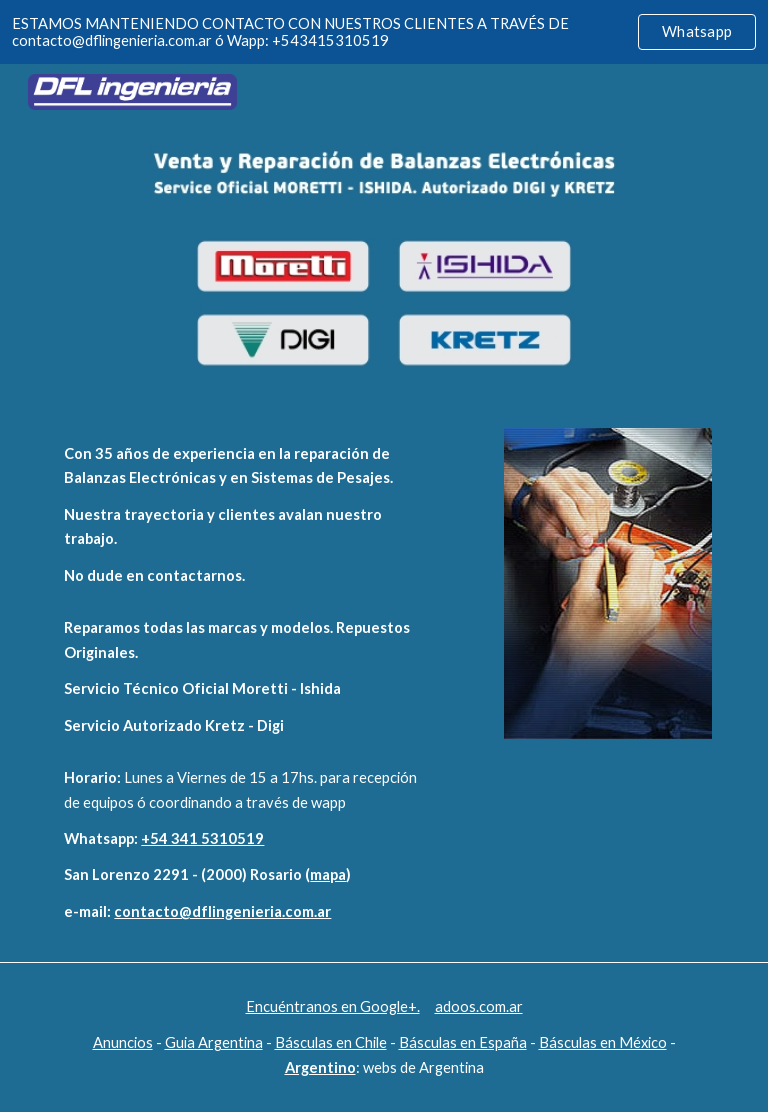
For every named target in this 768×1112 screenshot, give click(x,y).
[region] (384, 32)
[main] (243, 515)
